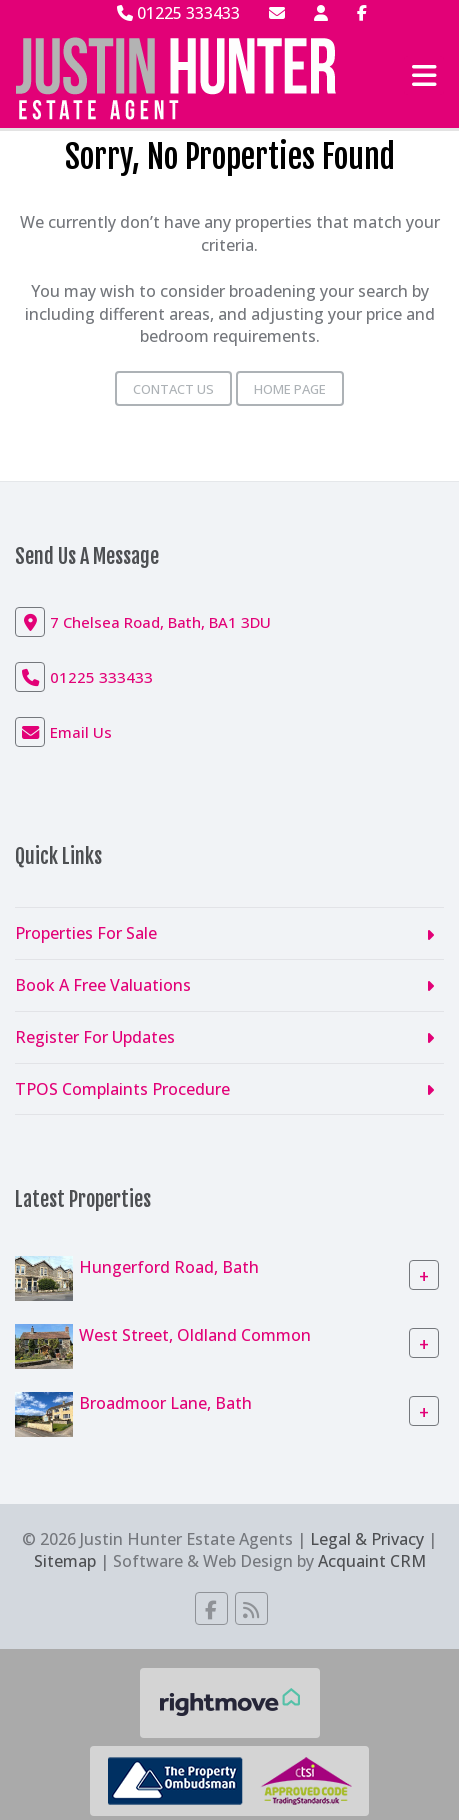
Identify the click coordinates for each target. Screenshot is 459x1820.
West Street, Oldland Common (195, 1335)
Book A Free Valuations (103, 985)
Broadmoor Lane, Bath (165, 1403)
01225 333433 (178, 13)
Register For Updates (95, 1037)
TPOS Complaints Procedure (122, 1089)
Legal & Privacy (367, 1539)
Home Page (290, 389)
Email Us (81, 732)
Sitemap (65, 1561)
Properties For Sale (86, 933)
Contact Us (173, 389)
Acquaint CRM (372, 1561)
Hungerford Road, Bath (169, 1267)
